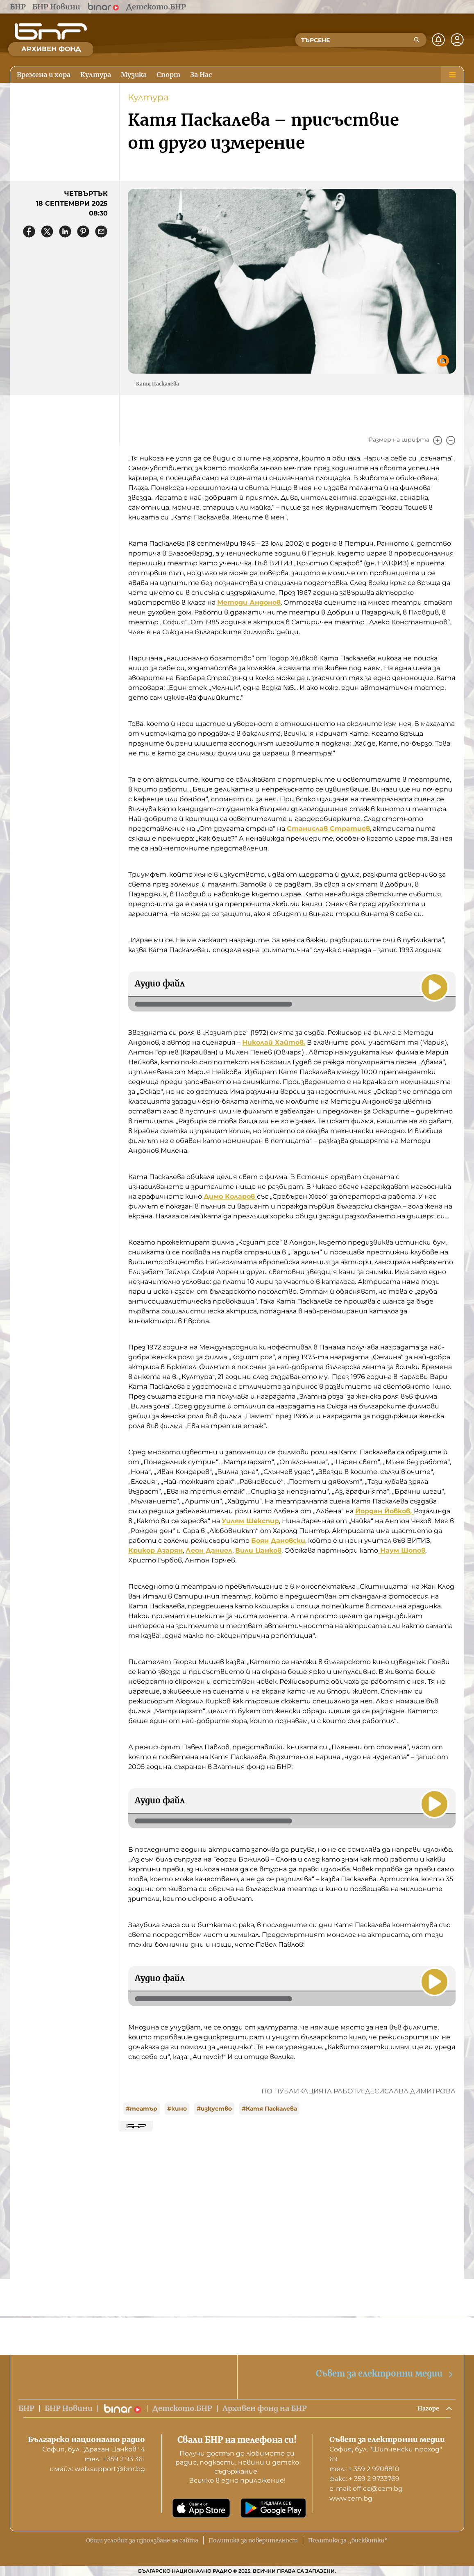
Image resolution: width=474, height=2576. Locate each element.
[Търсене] (416, 39)
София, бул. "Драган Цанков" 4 (93, 2449)
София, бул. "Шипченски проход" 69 (385, 2454)
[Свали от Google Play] (273, 2508)
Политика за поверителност (253, 2540)
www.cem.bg (350, 2498)
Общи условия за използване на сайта (142, 2540)
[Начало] (51, 31)
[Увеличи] (437, 440)
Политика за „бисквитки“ (348, 2540)
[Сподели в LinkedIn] (65, 231)
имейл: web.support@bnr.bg (97, 2469)
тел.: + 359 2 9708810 (364, 2469)
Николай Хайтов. (273, 1042)
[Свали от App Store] (201, 2508)
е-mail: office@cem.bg (366, 2488)
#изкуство (214, 2108)
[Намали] (451, 440)
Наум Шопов (401, 1550)
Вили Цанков (258, 1550)
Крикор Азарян (155, 1550)
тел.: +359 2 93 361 (114, 2459)
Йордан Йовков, (384, 1511)
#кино (177, 2108)
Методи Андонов (249, 602)
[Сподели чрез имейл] (101, 231)
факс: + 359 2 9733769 (364, 2479)
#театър (141, 2108)
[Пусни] (432, 985)
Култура (148, 97)
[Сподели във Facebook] (29, 231)
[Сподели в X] (47, 231)
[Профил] (457, 40)
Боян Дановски (278, 1540)
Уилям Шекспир (250, 1521)
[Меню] (452, 74)
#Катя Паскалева (269, 2108)
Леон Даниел (209, 1550)
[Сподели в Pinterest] (83, 231)
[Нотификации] (438, 40)
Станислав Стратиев (328, 828)
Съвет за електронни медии (385, 2371)
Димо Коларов (230, 1196)
